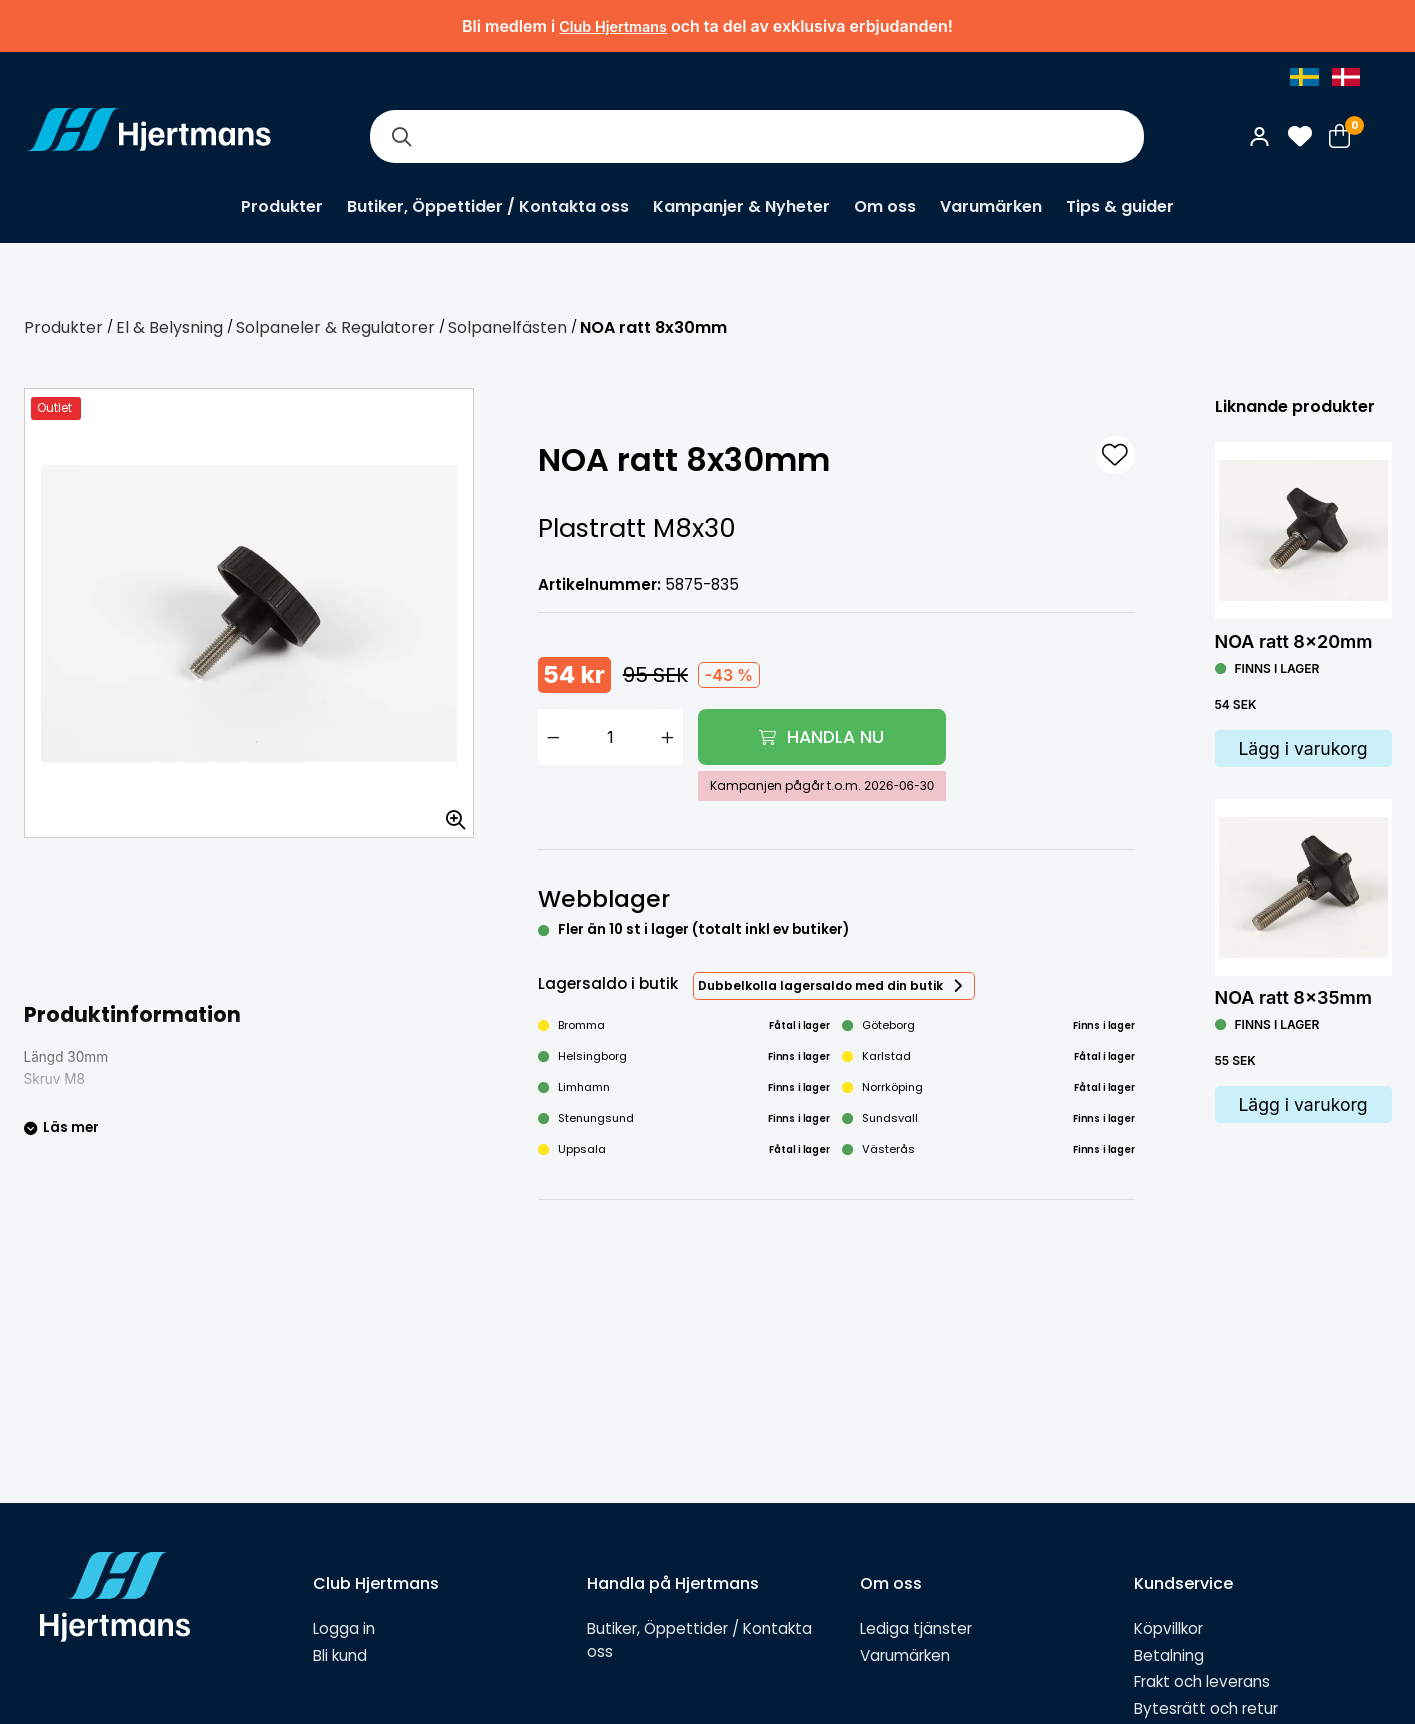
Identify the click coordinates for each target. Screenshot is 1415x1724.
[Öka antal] (667, 737)
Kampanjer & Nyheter (741, 206)
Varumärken (991, 206)
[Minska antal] (554, 737)
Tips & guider (1120, 206)
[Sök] (402, 136)
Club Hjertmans (613, 26)
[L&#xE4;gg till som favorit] (1115, 455)
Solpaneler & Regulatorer (335, 327)
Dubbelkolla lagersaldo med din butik (820, 985)
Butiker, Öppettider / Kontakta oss (488, 206)
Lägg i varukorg (1302, 748)
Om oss (885, 206)
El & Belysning (169, 327)
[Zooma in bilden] (449, 813)
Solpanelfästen (507, 327)
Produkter (282, 206)
